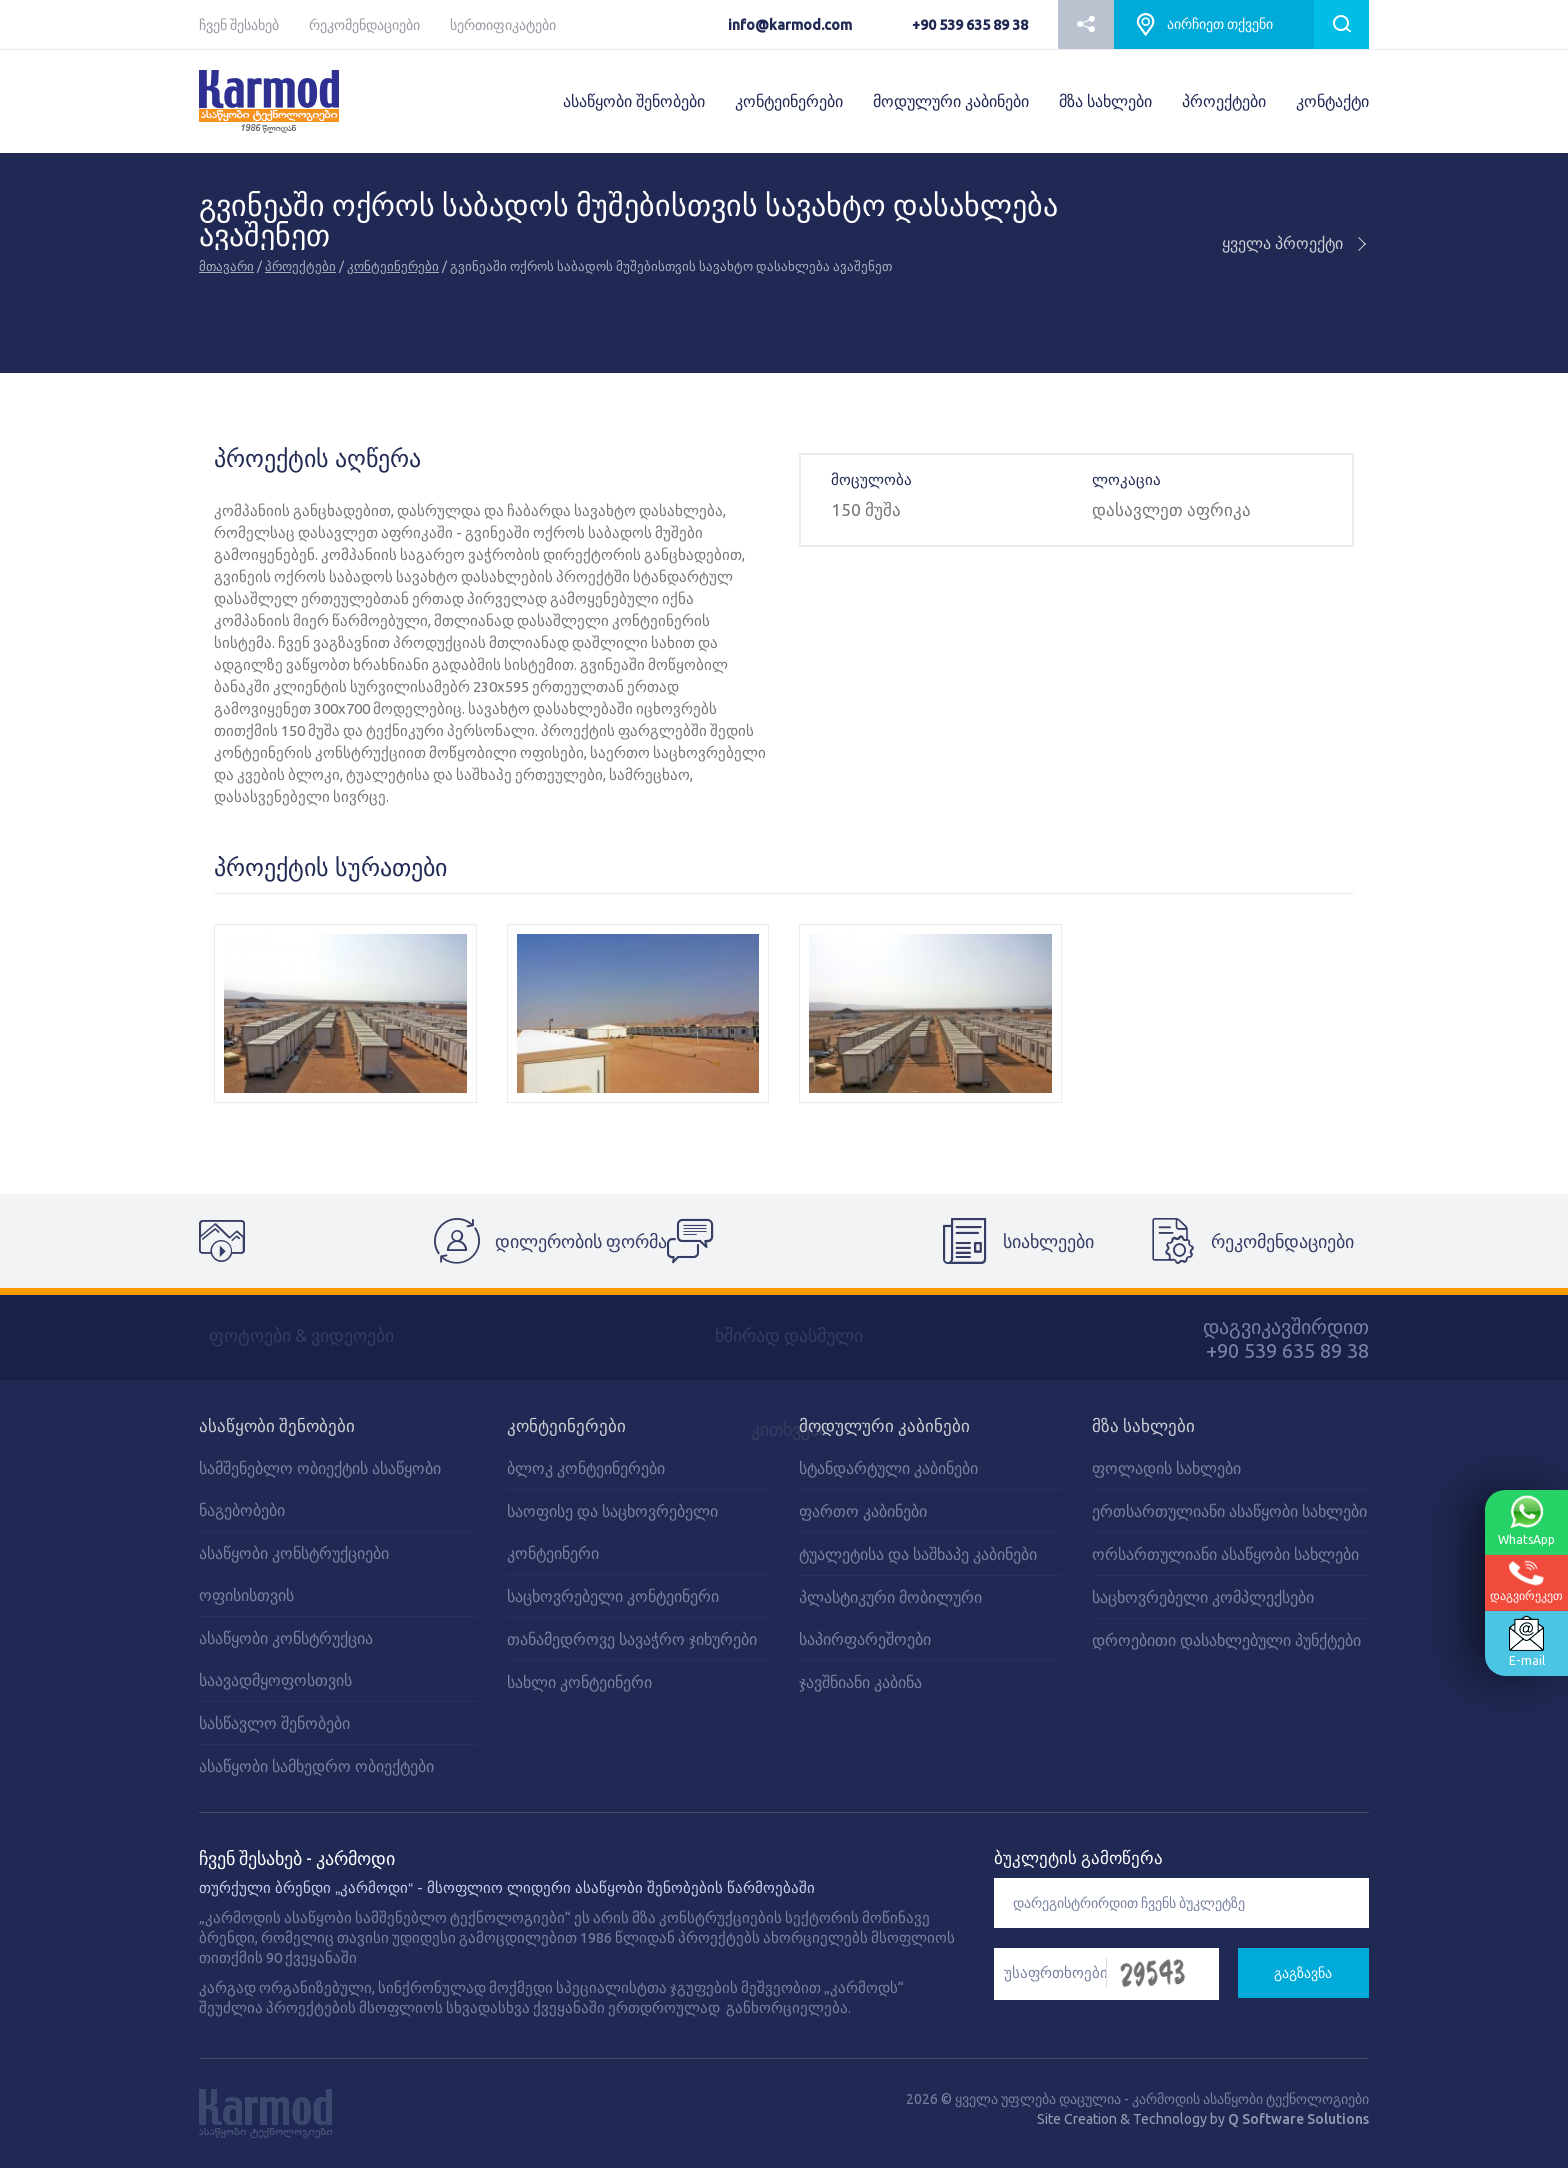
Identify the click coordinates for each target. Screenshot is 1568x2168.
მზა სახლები (1105, 101)
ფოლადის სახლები (1166, 1468)
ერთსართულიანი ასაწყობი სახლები (1229, 1511)
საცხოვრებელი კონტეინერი (613, 1596)
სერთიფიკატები (503, 25)
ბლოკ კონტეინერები (586, 1468)
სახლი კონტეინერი (579, 1682)
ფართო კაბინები (863, 1511)
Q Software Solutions (1298, 2119)
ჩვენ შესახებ (239, 25)
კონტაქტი (1332, 101)
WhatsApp (1523, 1521)
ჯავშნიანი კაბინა (860, 1682)
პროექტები (1224, 101)
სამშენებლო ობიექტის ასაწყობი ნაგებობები (320, 1489)
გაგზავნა (1303, 1973)
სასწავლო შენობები (274, 1723)
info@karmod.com (790, 25)
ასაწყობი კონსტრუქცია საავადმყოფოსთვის (286, 1659)
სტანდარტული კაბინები (888, 1468)
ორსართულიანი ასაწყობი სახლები (1225, 1554)
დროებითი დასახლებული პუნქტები (1226, 1640)
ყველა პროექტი (1295, 243)
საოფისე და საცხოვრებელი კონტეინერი (612, 1532)
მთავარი (226, 266)
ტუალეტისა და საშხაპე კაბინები (918, 1554)
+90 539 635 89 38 (970, 25)
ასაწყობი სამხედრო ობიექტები (316, 1766)
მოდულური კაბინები (951, 101)
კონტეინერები (789, 101)
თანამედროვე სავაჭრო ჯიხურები (632, 1639)
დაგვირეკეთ (1522, 1581)
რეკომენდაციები (364, 25)
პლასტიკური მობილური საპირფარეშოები (890, 1618)
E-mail (1523, 1642)
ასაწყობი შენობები (634, 101)
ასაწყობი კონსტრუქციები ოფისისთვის (294, 1574)
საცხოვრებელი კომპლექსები (1203, 1597)
